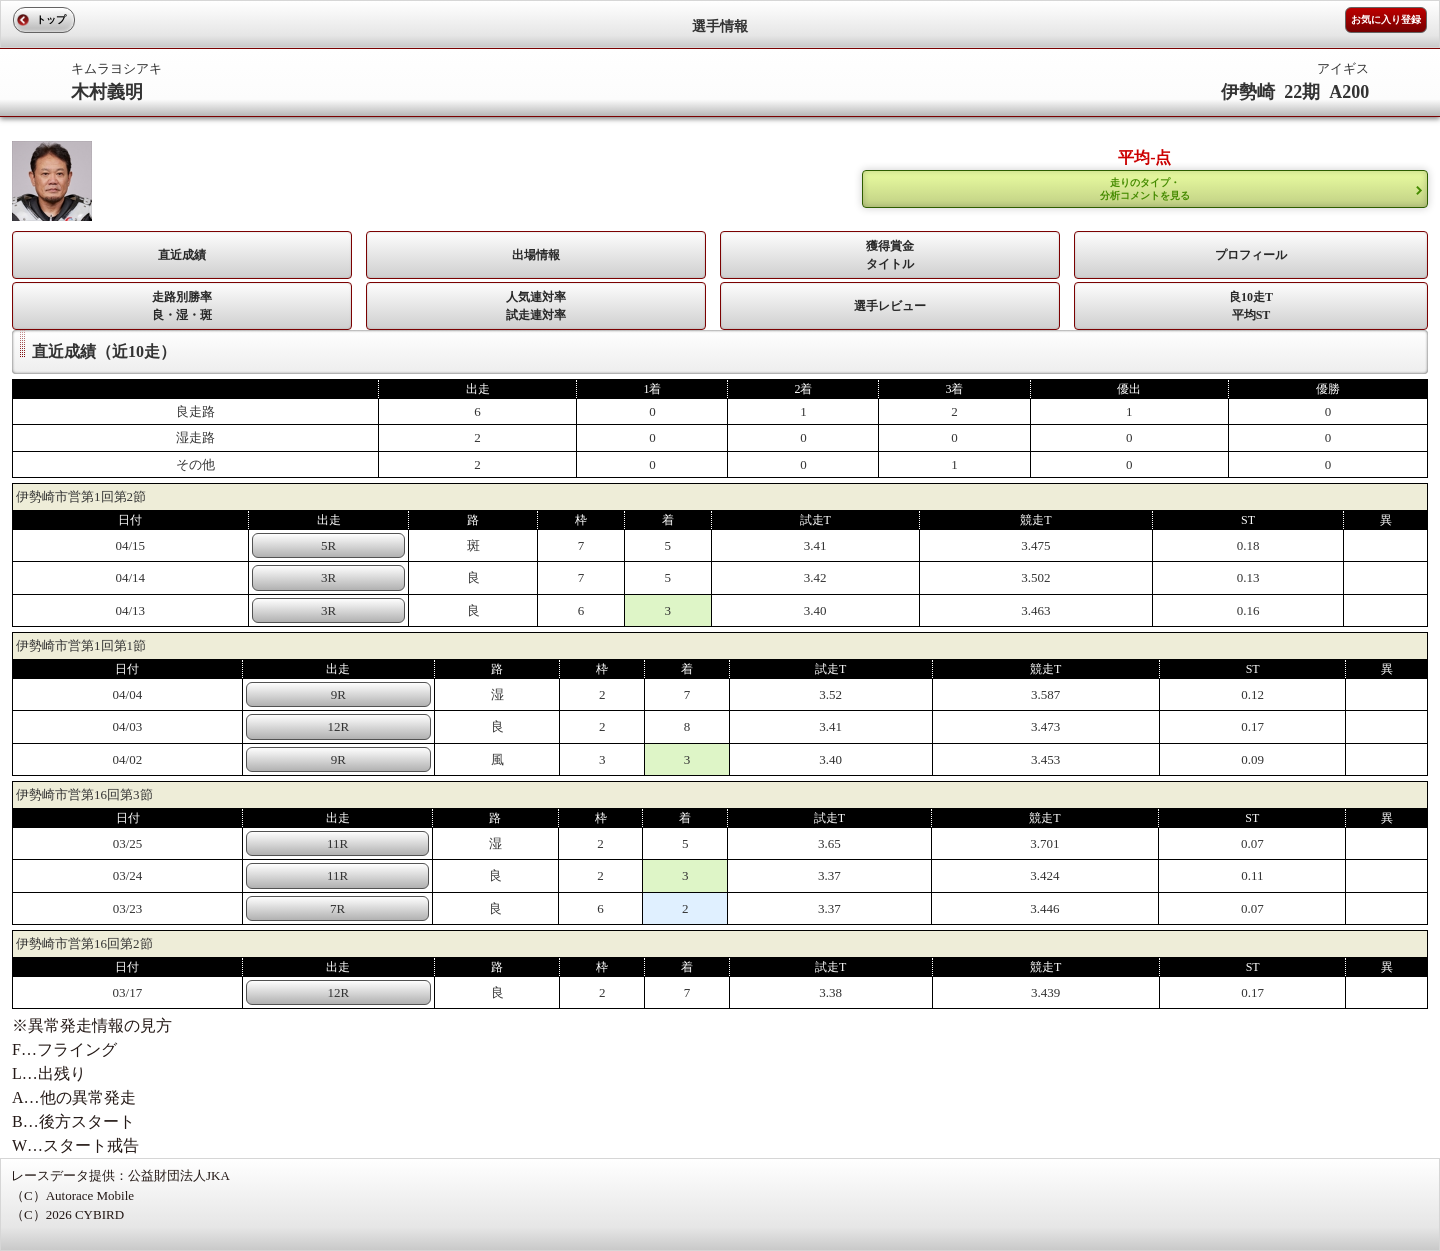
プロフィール (1251, 255)
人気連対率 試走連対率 (536, 306)
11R (337, 843)
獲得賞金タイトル (890, 255)
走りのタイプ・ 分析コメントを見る (1145, 189)
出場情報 (536, 255)
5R (328, 545)
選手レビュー (890, 306)
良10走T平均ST (1251, 306)
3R (328, 577)
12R (339, 726)
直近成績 (182, 255)
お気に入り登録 (1386, 19)
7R (337, 908)
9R (338, 694)
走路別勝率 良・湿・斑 (182, 306)
